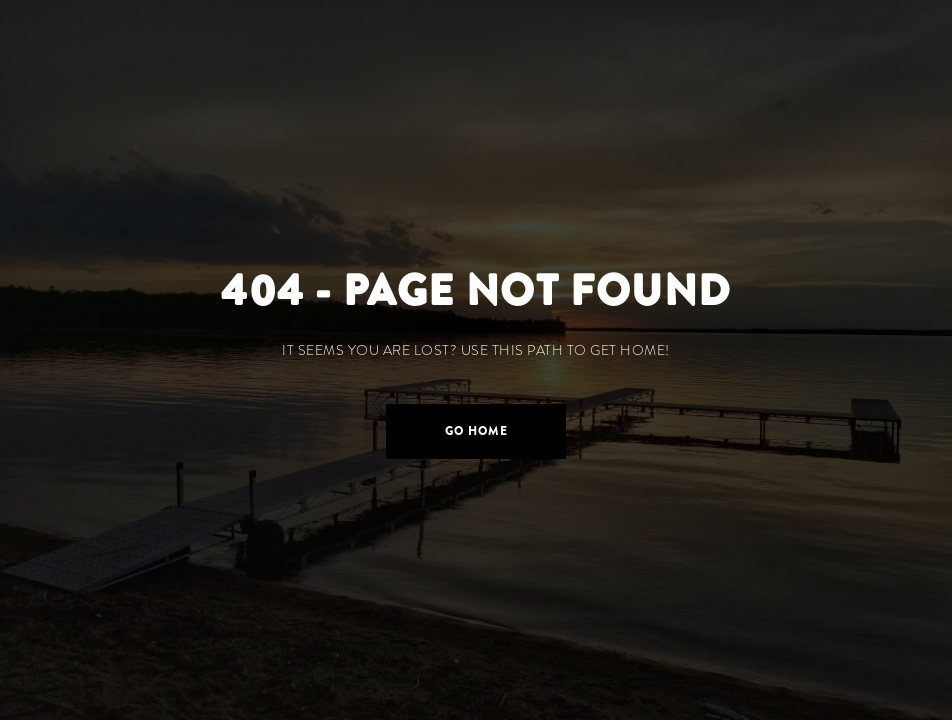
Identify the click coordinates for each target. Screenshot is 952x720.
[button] (476, 431)
